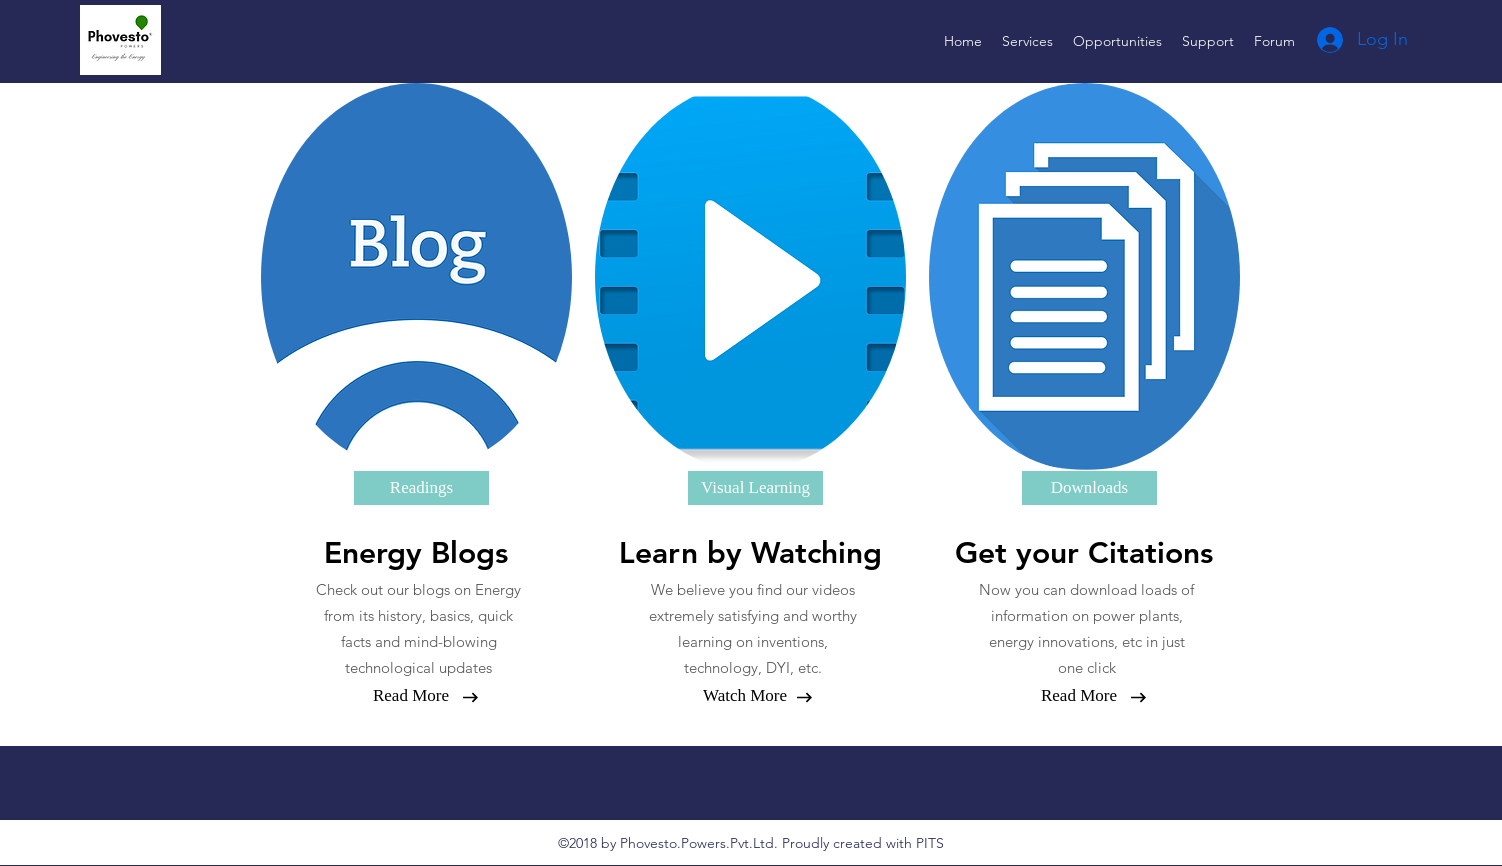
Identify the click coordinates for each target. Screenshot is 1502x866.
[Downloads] (1089, 488)
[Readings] (421, 488)
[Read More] (411, 696)
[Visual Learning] (755, 488)
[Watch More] (745, 696)
